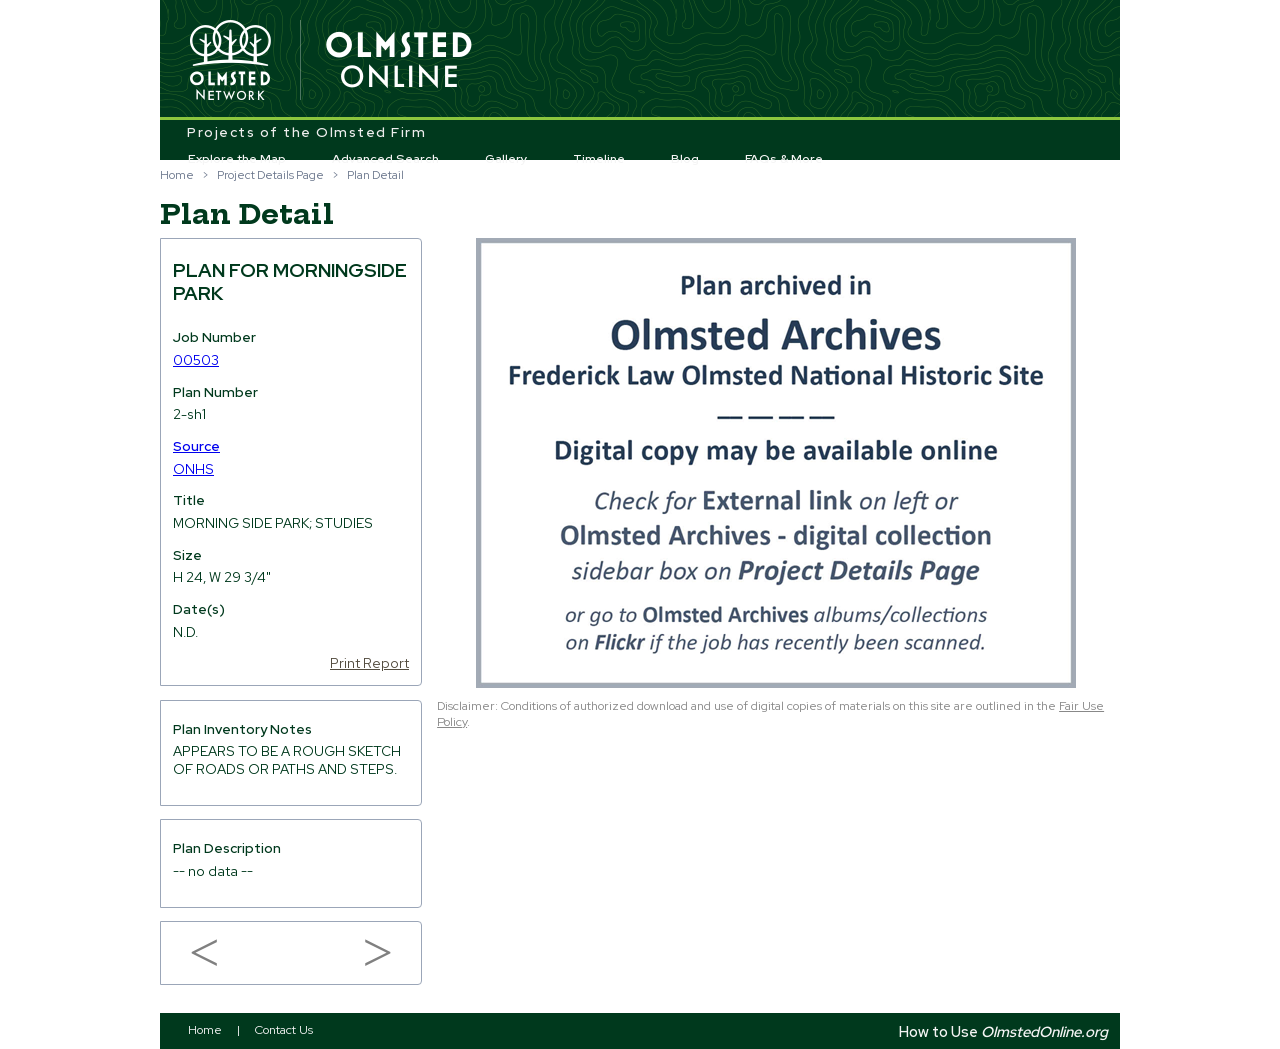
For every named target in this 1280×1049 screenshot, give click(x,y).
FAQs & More (784, 159)
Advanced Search (385, 159)
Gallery (506, 159)
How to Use (1003, 1031)
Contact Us (284, 1030)
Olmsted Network (230, 61)
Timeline (599, 159)
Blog (685, 159)
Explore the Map (237, 159)
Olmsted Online (400, 61)
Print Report (369, 663)
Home (177, 175)
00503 (196, 360)
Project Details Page (270, 175)
